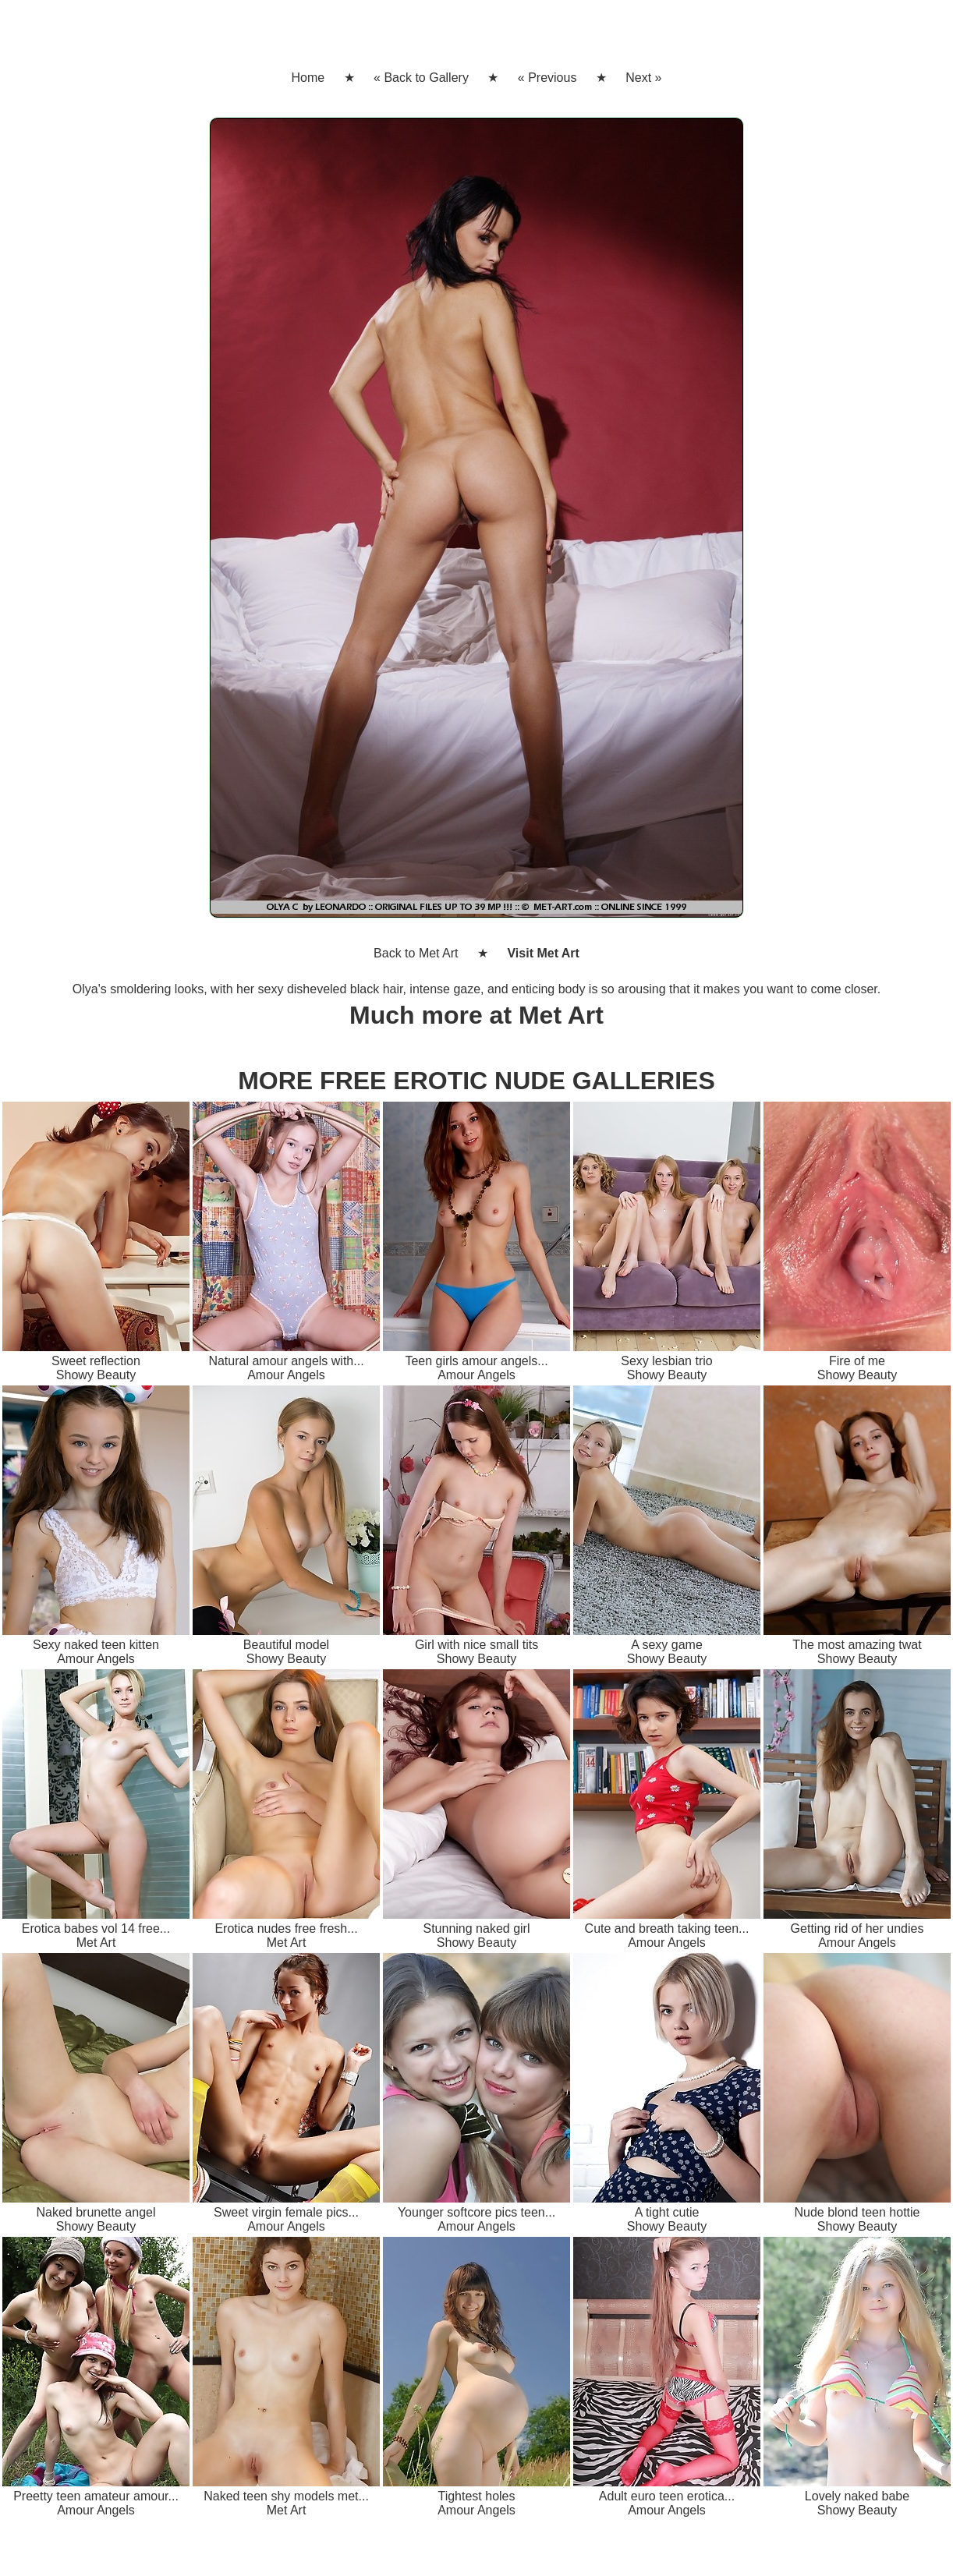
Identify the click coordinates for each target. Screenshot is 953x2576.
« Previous (547, 77)
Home (307, 77)
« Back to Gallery (421, 77)
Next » (643, 77)
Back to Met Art (416, 953)
